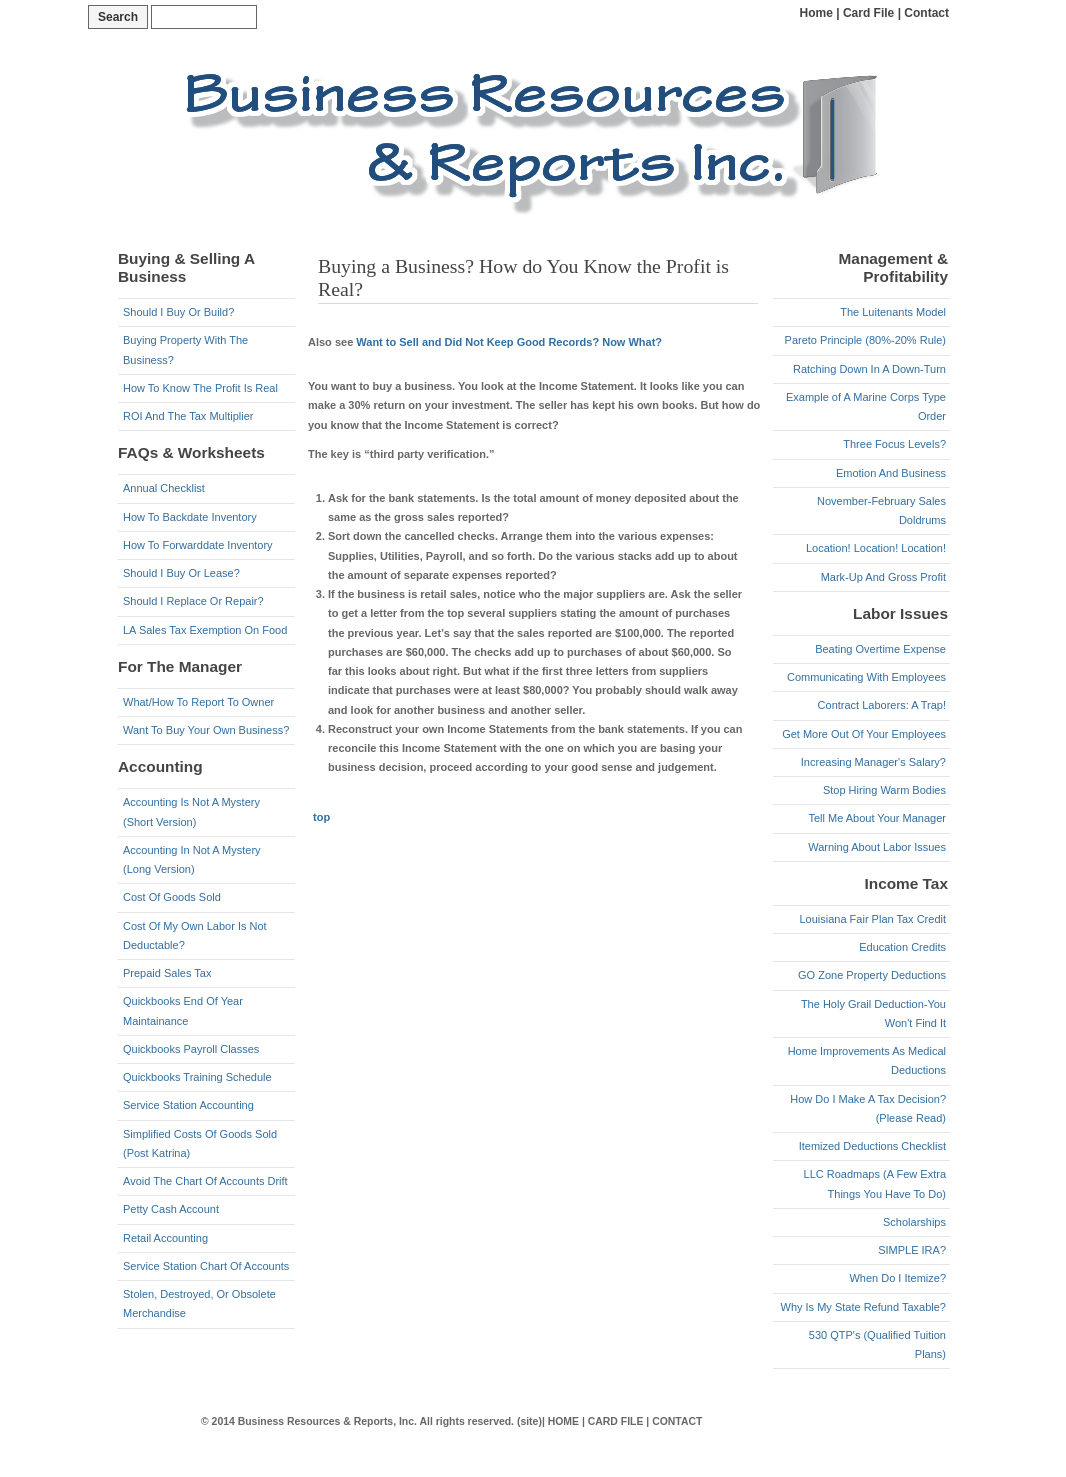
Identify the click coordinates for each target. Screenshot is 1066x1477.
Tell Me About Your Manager (877, 818)
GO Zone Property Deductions (872, 975)
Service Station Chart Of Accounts (206, 1266)
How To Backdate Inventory (190, 517)
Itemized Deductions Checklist (872, 1146)
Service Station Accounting (188, 1105)
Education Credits (902, 947)
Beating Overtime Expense (880, 649)
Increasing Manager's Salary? (873, 762)
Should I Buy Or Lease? (181, 573)
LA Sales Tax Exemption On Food (205, 630)
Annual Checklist (164, 488)
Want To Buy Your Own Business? (206, 730)
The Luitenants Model (893, 312)
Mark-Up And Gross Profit (883, 577)
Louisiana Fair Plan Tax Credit (872, 919)
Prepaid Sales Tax (167, 973)
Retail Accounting (165, 1238)
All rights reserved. (466, 1421)
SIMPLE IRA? (912, 1250)
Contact (926, 13)
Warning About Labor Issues (877, 847)
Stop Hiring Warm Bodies (884, 790)
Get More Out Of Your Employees (864, 734)
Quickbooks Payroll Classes (191, 1049)
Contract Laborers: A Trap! (882, 705)
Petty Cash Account (171, 1209)
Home (816, 13)
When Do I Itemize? (897, 1278)
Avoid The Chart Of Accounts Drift (205, 1181)
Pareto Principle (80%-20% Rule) (865, 340)
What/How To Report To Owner (198, 702)
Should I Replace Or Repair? (193, 601)
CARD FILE (616, 1421)
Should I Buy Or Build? (178, 312)
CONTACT (677, 1421)
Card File (868, 13)
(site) (529, 1421)
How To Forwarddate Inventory (198, 545)
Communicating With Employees (866, 677)
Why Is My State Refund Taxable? (864, 1307)
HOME (563, 1421)
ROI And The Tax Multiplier (188, 416)
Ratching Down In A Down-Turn (869, 369)
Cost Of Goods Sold (172, 897)
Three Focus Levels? (894, 444)
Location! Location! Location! (876, 548)
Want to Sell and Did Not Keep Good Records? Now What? (509, 342)
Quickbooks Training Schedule (197, 1077)
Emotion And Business (891, 473)
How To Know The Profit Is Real (200, 388)
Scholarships (914, 1222)
